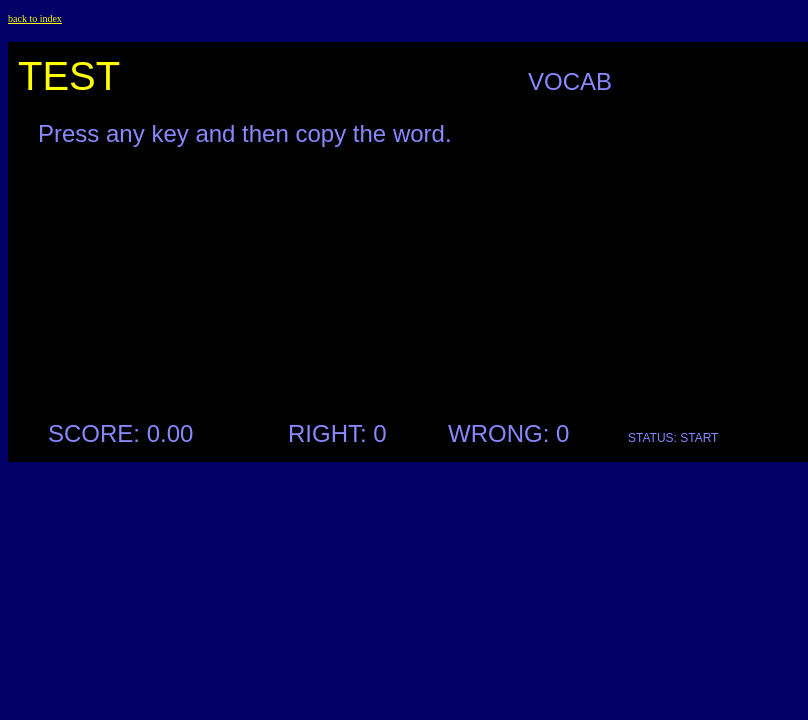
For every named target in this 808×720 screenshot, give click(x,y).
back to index (35, 18)
